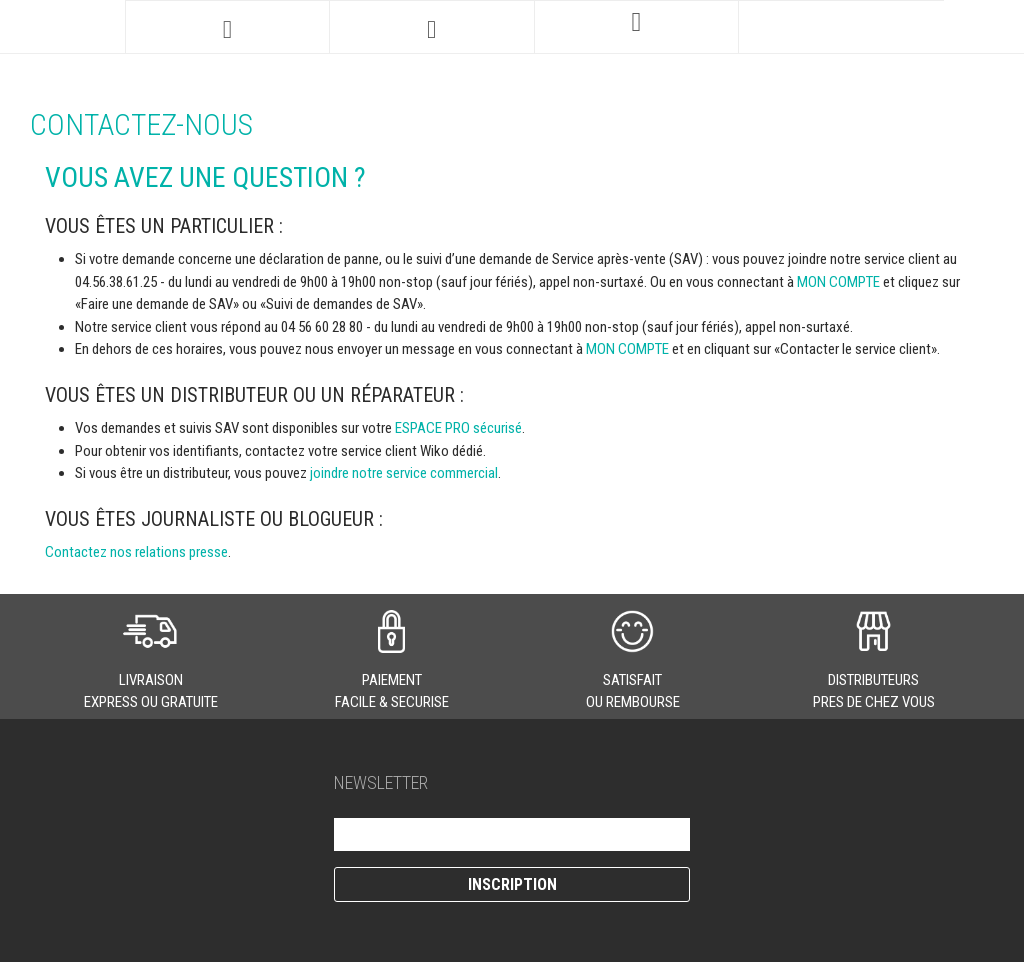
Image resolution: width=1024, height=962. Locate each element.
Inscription (512, 884)
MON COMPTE (838, 282)
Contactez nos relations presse (136, 552)
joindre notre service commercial (404, 473)
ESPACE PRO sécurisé (458, 428)
